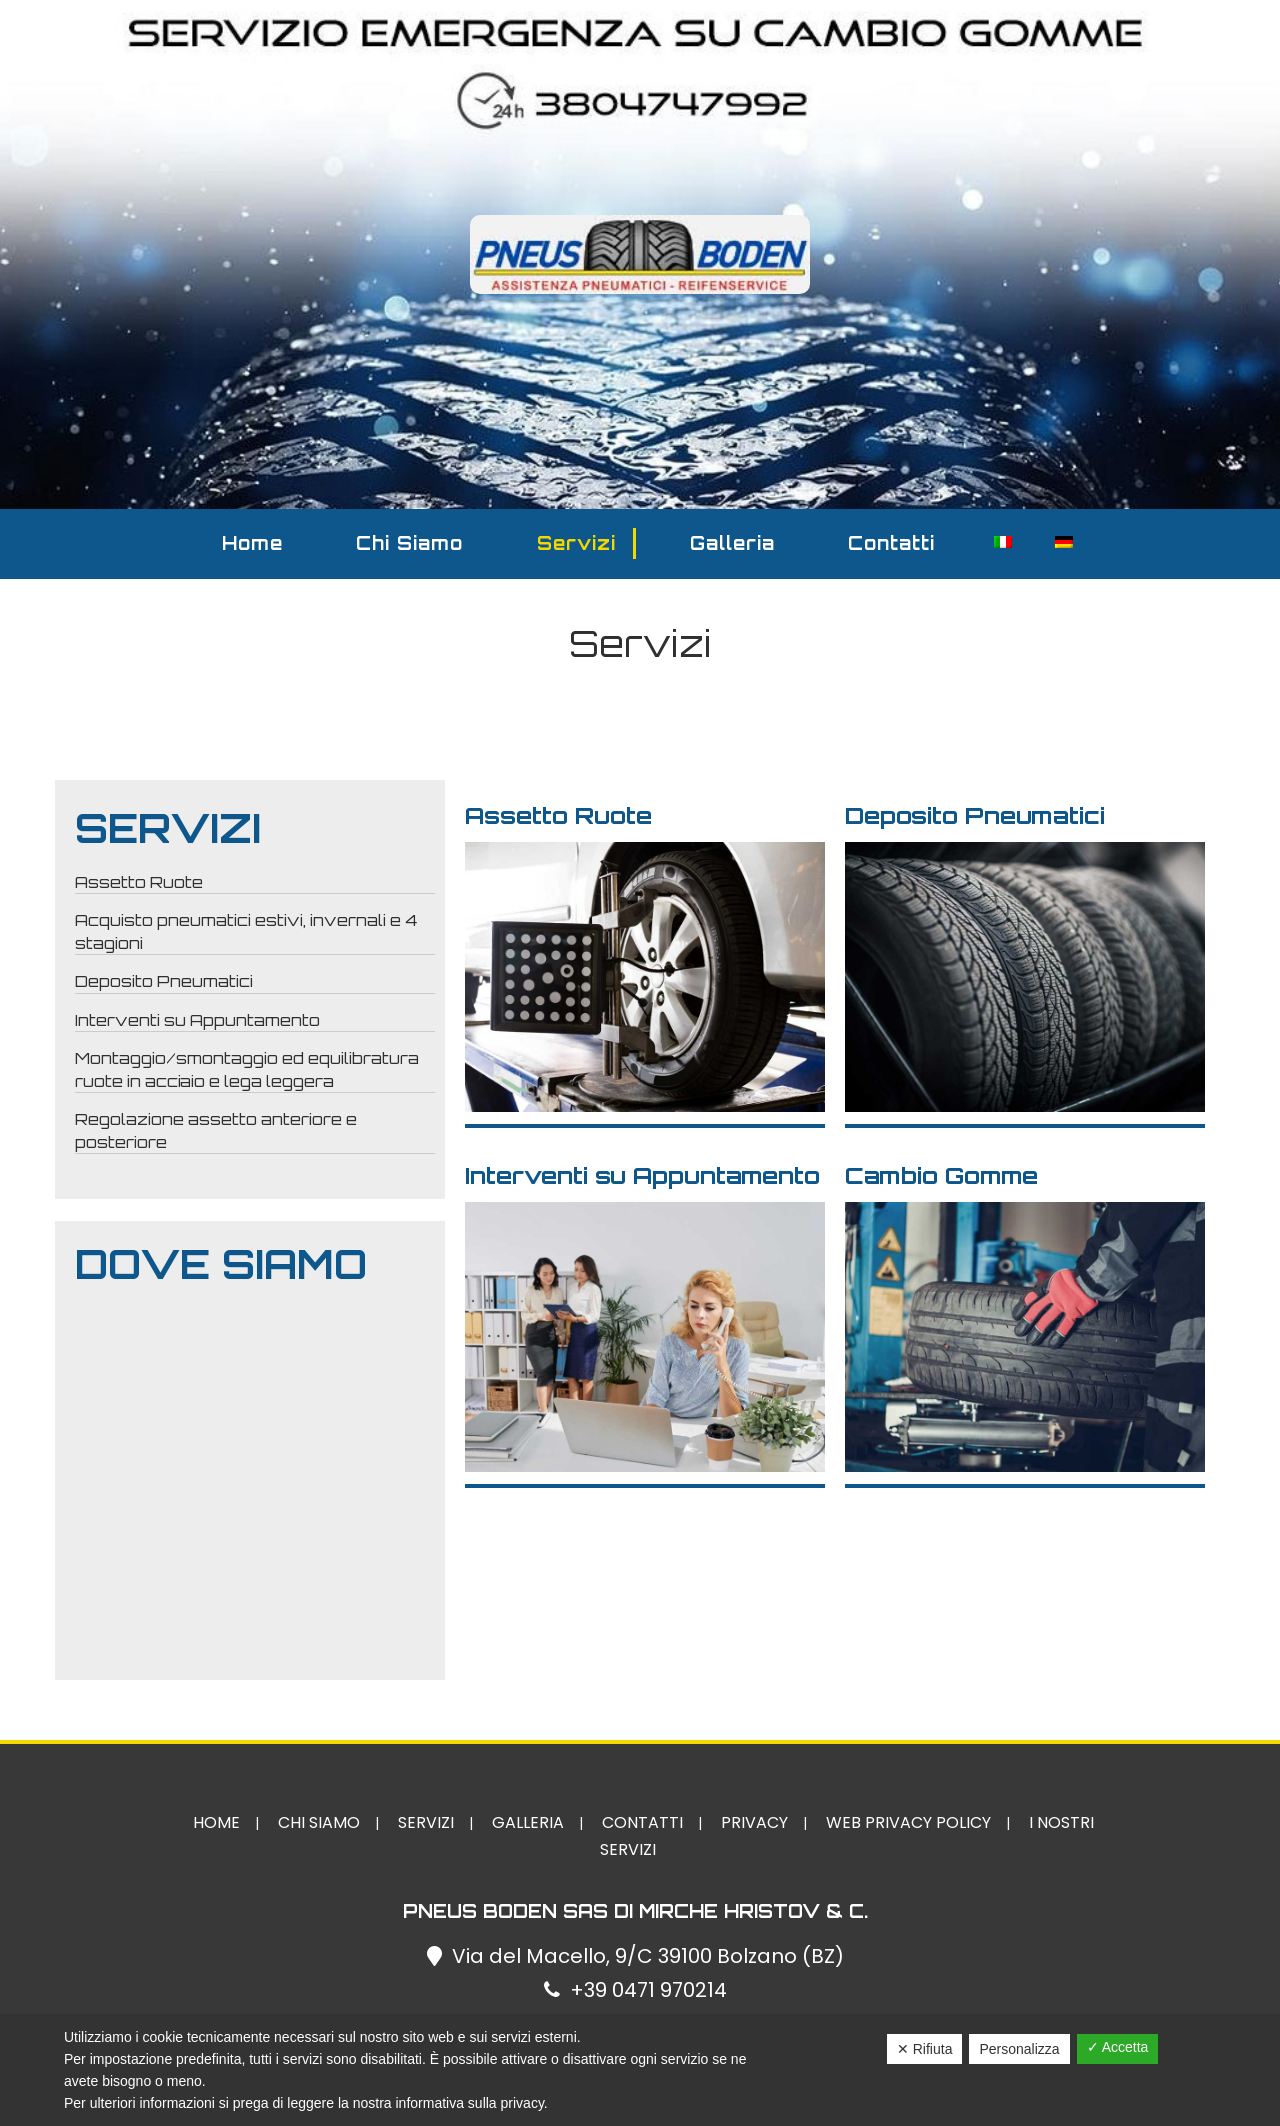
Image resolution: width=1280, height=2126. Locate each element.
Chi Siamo (409, 543)
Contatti (891, 543)
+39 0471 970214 (648, 1990)
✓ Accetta (1118, 2047)
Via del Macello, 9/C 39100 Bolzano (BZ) (648, 1956)
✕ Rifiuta (925, 2049)
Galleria (732, 543)
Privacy (754, 1822)
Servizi (576, 543)
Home (252, 543)
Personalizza (1019, 2049)
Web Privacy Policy (908, 1822)
